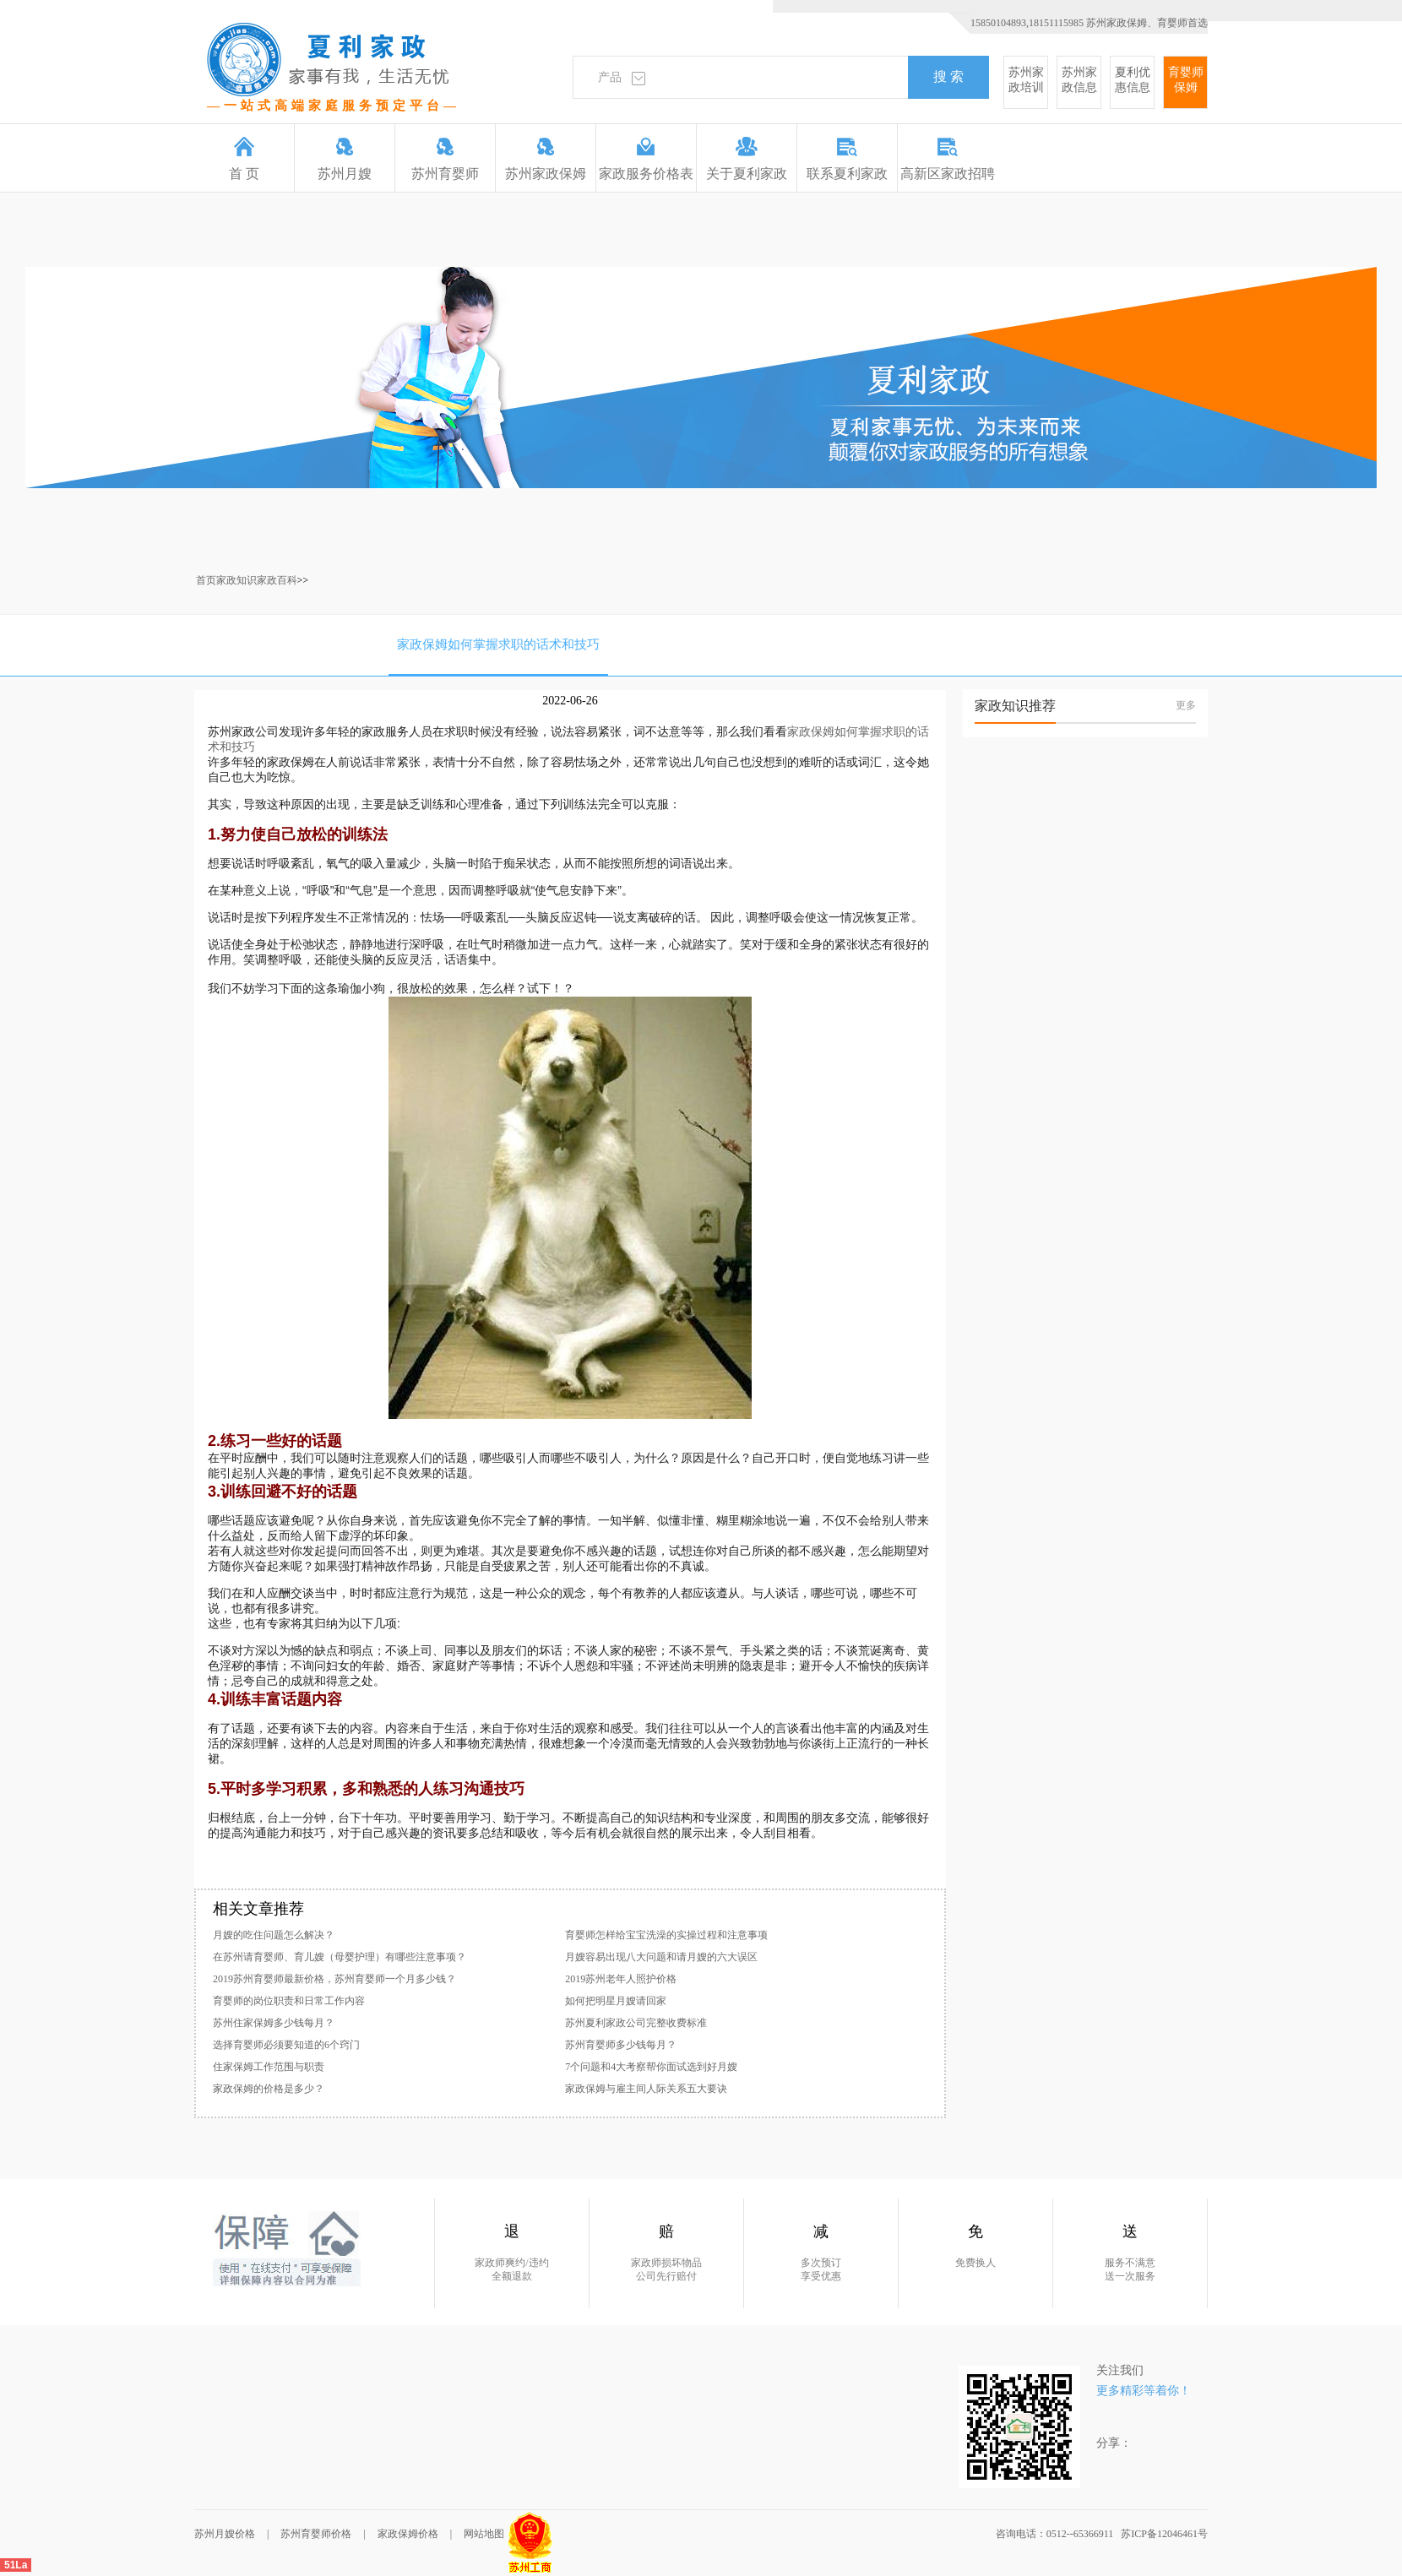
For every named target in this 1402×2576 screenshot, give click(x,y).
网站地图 (484, 2534)
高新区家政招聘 (947, 159)
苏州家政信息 (1079, 80)
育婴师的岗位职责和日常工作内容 (289, 2001)
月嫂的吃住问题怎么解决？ (273, 1935)
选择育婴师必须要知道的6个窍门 (286, 2045)
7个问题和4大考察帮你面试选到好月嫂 (651, 2067)
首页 (206, 580)
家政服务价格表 (646, 159)
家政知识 (236, 580)
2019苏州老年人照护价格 (621, 1979)
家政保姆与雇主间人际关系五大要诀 (646, 2089)
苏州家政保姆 (545, 159)
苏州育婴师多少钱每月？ (621, 2045)
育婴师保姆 (1186, 80)
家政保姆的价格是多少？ (268, 2089)
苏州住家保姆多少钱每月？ (273, 2023)
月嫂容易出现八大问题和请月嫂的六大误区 (661, 1957)
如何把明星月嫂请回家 (615, 2001)
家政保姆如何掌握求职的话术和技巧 (498, 644)
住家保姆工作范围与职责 (268, 2067)
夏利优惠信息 (1132, 80)
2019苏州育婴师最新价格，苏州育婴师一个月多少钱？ (334, 1979)
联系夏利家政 (847, 159)
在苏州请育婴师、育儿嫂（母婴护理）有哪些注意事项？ (339, 1957)
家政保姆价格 (408, 2534)
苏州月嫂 (345, 159)
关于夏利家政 (746, 159)
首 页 (244, 159)
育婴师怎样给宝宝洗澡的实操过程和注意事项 (666, 1935)
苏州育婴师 (445, 159)
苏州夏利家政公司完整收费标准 (636, 2023)
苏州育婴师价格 (315, 2534)
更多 (1186, 705)
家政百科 (277, 580)
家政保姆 (810, 731)
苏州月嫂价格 (224, 2534)
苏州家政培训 (1026, 80)
